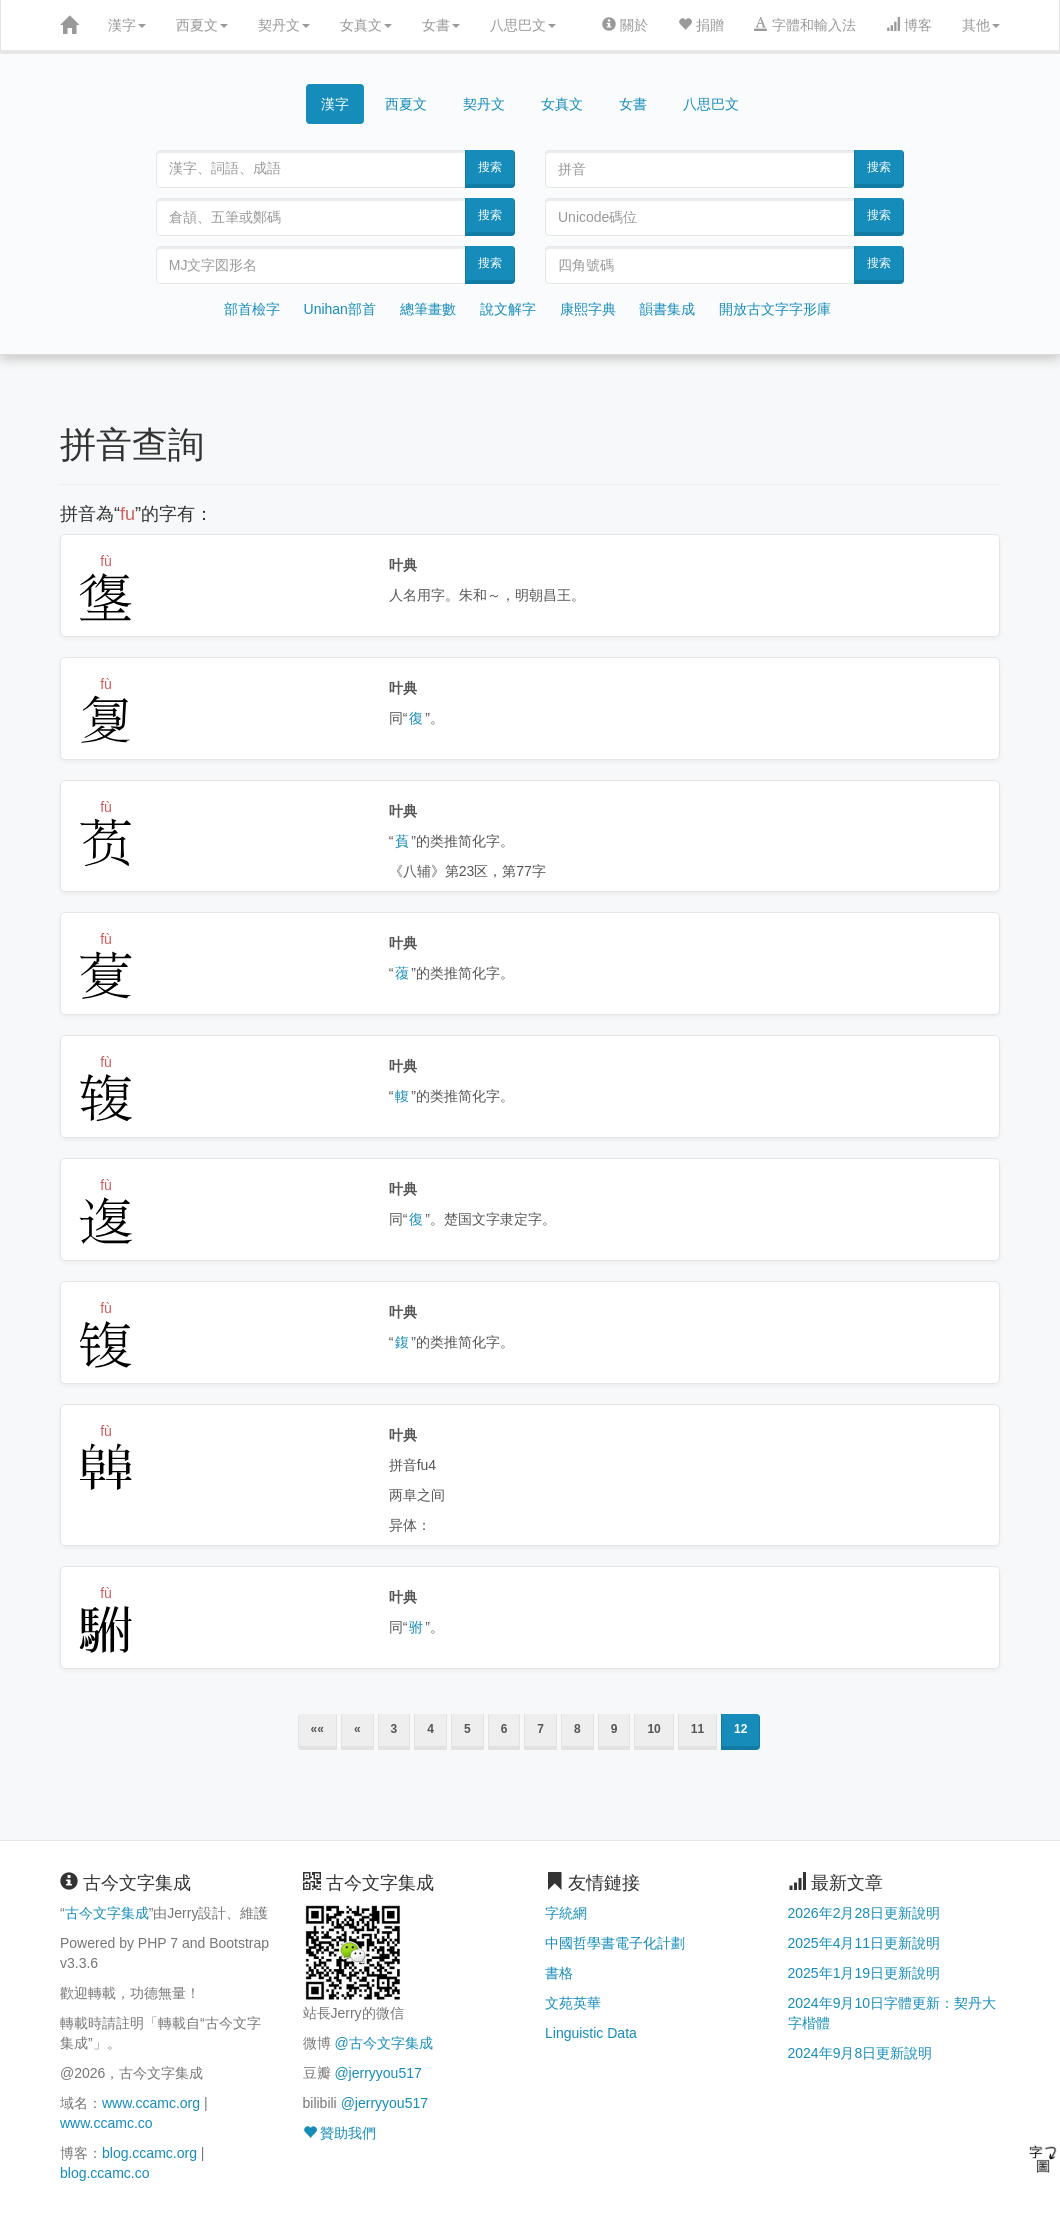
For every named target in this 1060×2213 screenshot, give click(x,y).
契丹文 (284, 25)
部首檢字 (252, 309)
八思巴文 (523, 25)
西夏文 (202, 25)
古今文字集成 (107, 1913)
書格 (559, 1973)
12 (740, 1729)
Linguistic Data (591, 2033)
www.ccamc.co (106, 2123)
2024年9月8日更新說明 (860, 2053)
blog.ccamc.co (104, 2173)
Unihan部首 (340, 309)
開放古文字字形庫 (775, 309)
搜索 (490, 167)
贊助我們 (340, 2133)
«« (317, 1729)
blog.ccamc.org (149, 2153)
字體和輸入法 (805, 25)
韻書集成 (667, 309)
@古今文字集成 (383, 2043)
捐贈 (701, 25)
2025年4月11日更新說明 (864, 1943)
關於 (625, 25)
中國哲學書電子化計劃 (615, 1943)
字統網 (566, 1913)
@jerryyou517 (377, 2073)
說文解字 (508, 309)
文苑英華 (573, 2003)
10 (653, 1729)
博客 (909, 25)
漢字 (127, 25)
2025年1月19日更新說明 (864, 1973)
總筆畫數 (428, 309)
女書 (441, 25)
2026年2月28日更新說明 (864, 1913)
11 (697, 1729)
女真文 (366, 25)
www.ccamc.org (151, 2103)
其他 (981, 25)
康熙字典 (588, 309)
